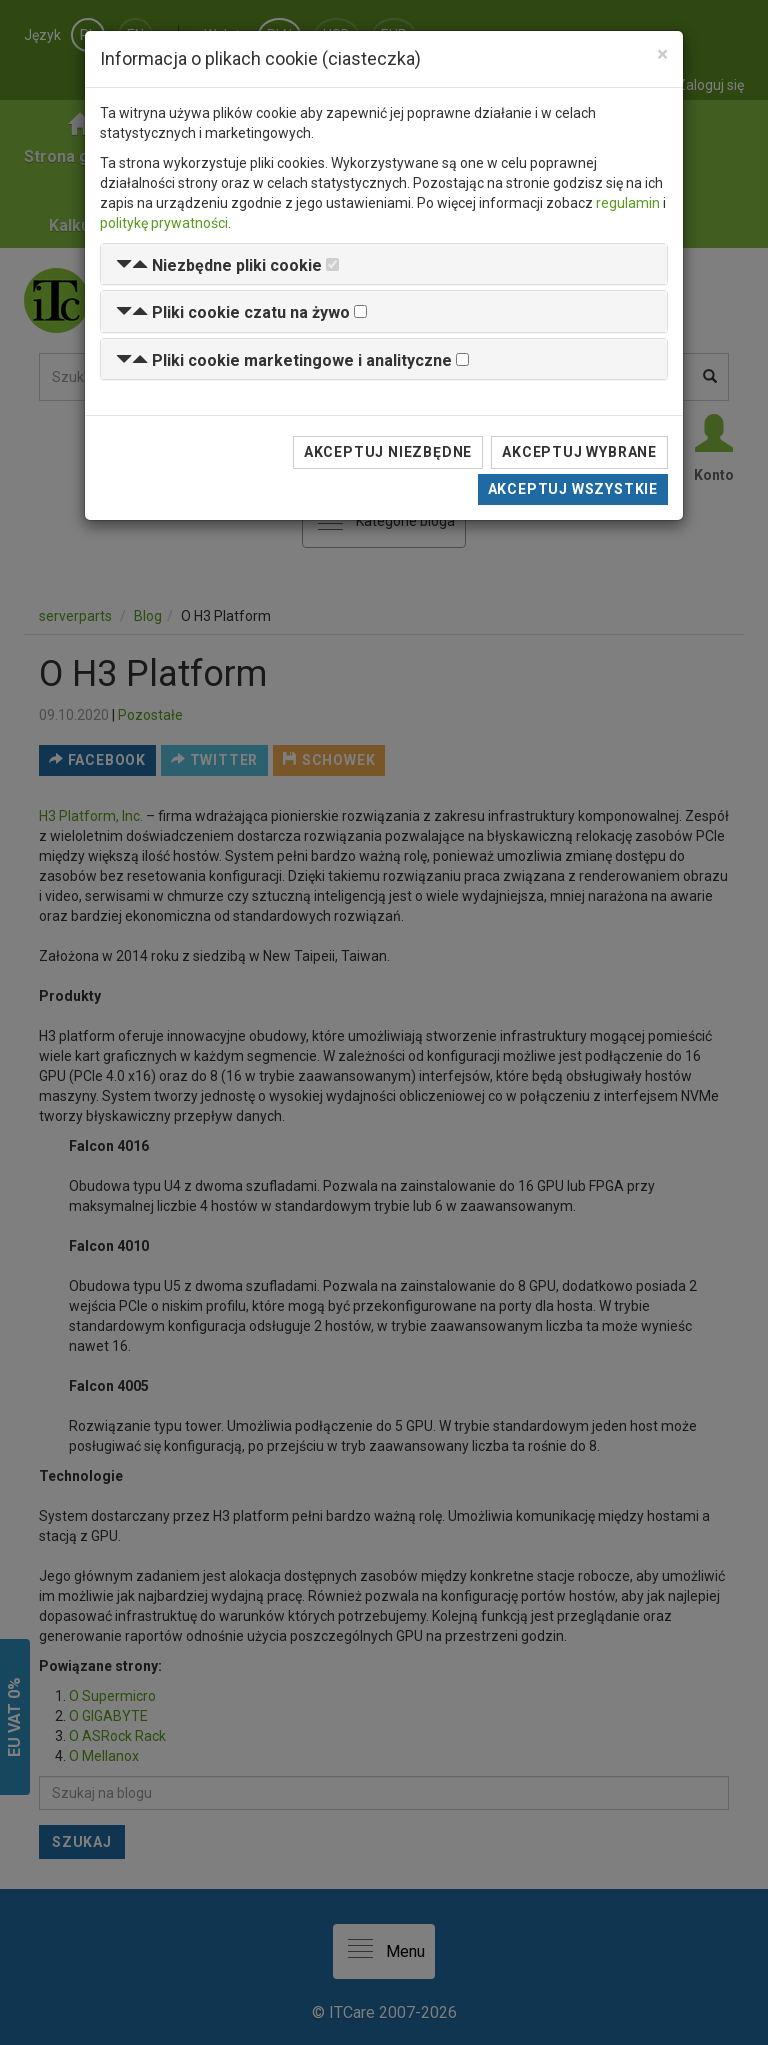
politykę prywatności (164, 223)
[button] (219, 265)
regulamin (628, 203)
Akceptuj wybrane (579, 452)
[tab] (384, 264)
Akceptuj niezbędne (388, 452)
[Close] (662, 54)
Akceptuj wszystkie (573, 489)
